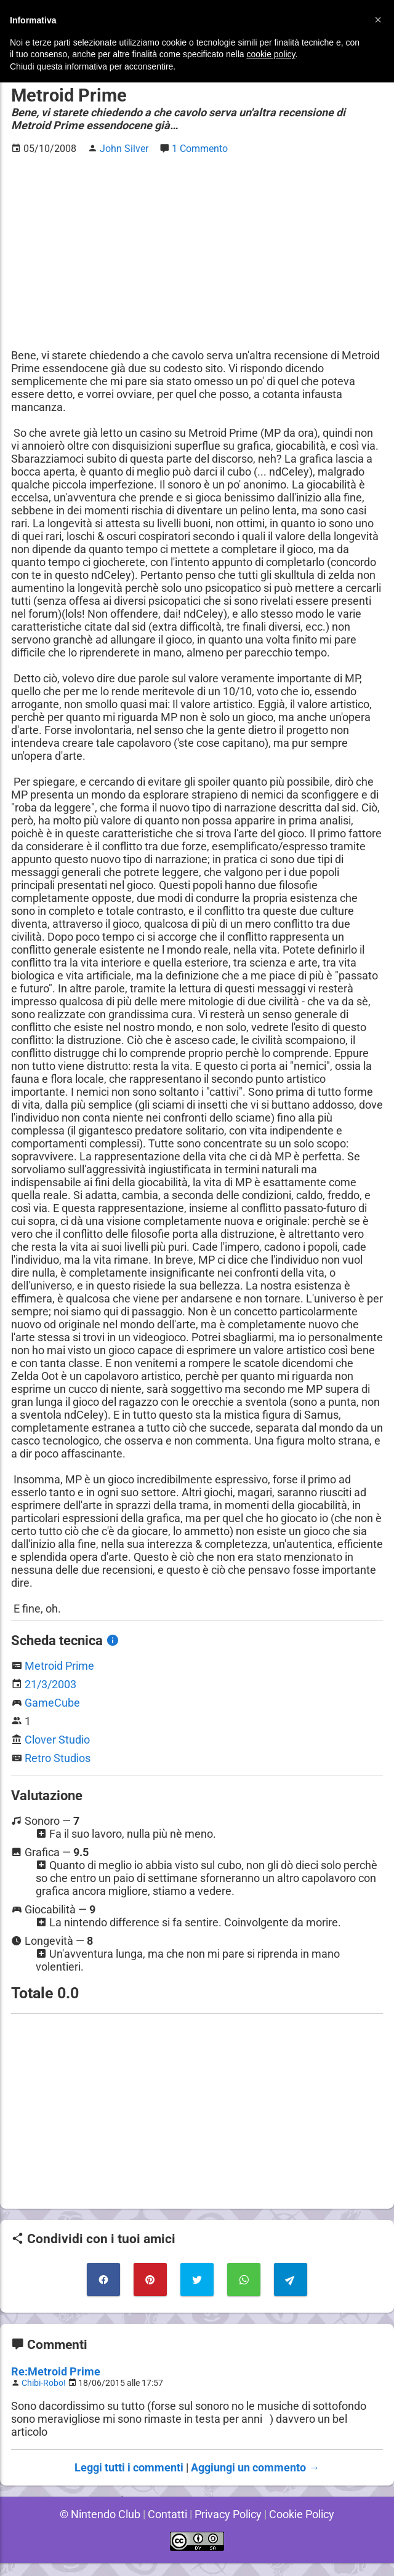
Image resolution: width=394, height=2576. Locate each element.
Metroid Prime (60, 1678)
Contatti (166, 2527)
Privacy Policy (228, 2527)
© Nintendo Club (98, 2527)
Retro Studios (58, 1771)
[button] (378, 20)
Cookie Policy (303, 2527)
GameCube (52, 1715)
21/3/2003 (51, 1697)
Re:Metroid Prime (54, 2384)
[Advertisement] (197, 251)
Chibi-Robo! (44, 2396)
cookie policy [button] (270, 54)
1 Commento (201, 148)
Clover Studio (57, 1752)
